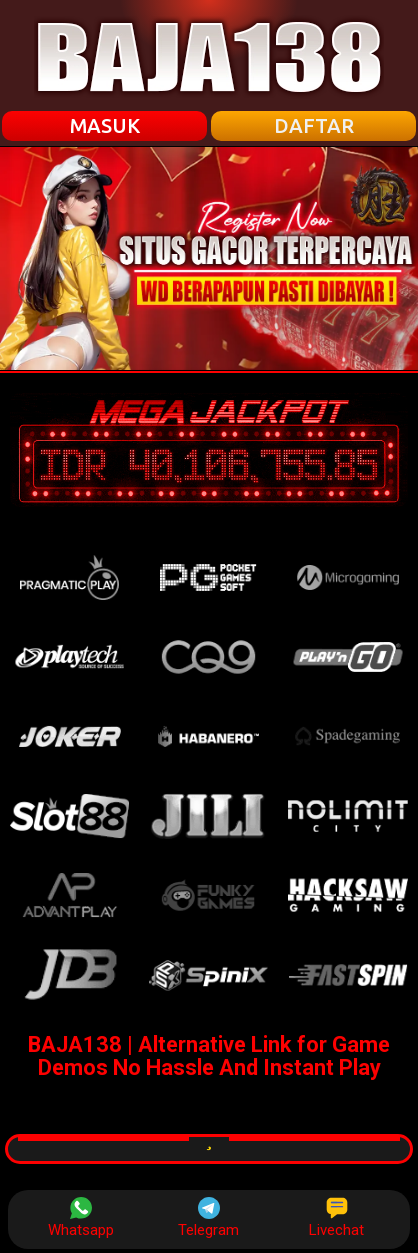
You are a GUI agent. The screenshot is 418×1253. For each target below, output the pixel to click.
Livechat (336, 1218)
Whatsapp (81, 1218)
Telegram (208, 1218)
